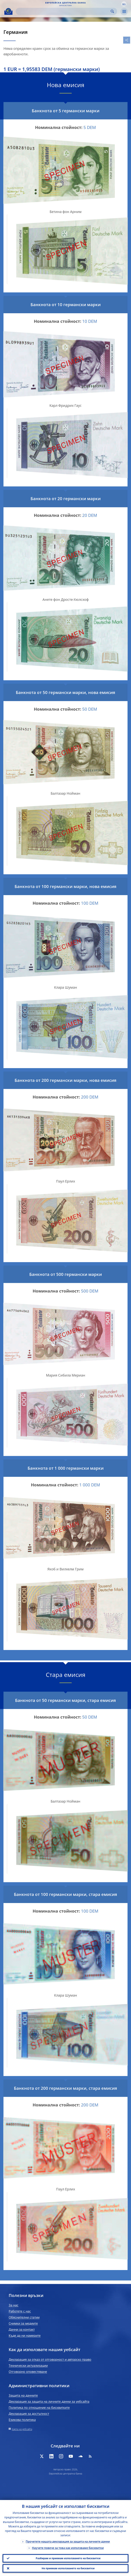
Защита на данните (23, 2395)
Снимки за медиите (23, 2323)
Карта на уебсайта (22, 2429)
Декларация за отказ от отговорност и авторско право (50, 2359)
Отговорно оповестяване (28, 2371)
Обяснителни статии (24, 2317)
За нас (13, 2305)
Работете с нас (20, 2311)
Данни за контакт (22, 2329)
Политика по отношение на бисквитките (39, 2407)
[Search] (63, 11)
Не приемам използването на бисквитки (68, 2568)
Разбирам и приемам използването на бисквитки (68, 2558)
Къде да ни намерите (25, 2335)
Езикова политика (22, 2420)
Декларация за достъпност (29, 2413)
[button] (123, 4)
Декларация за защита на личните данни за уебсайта (49, 2401)
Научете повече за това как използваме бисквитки (68, 2548)
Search (112, 11)
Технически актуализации (28, 2365)
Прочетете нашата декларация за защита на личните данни (68, 2542)
